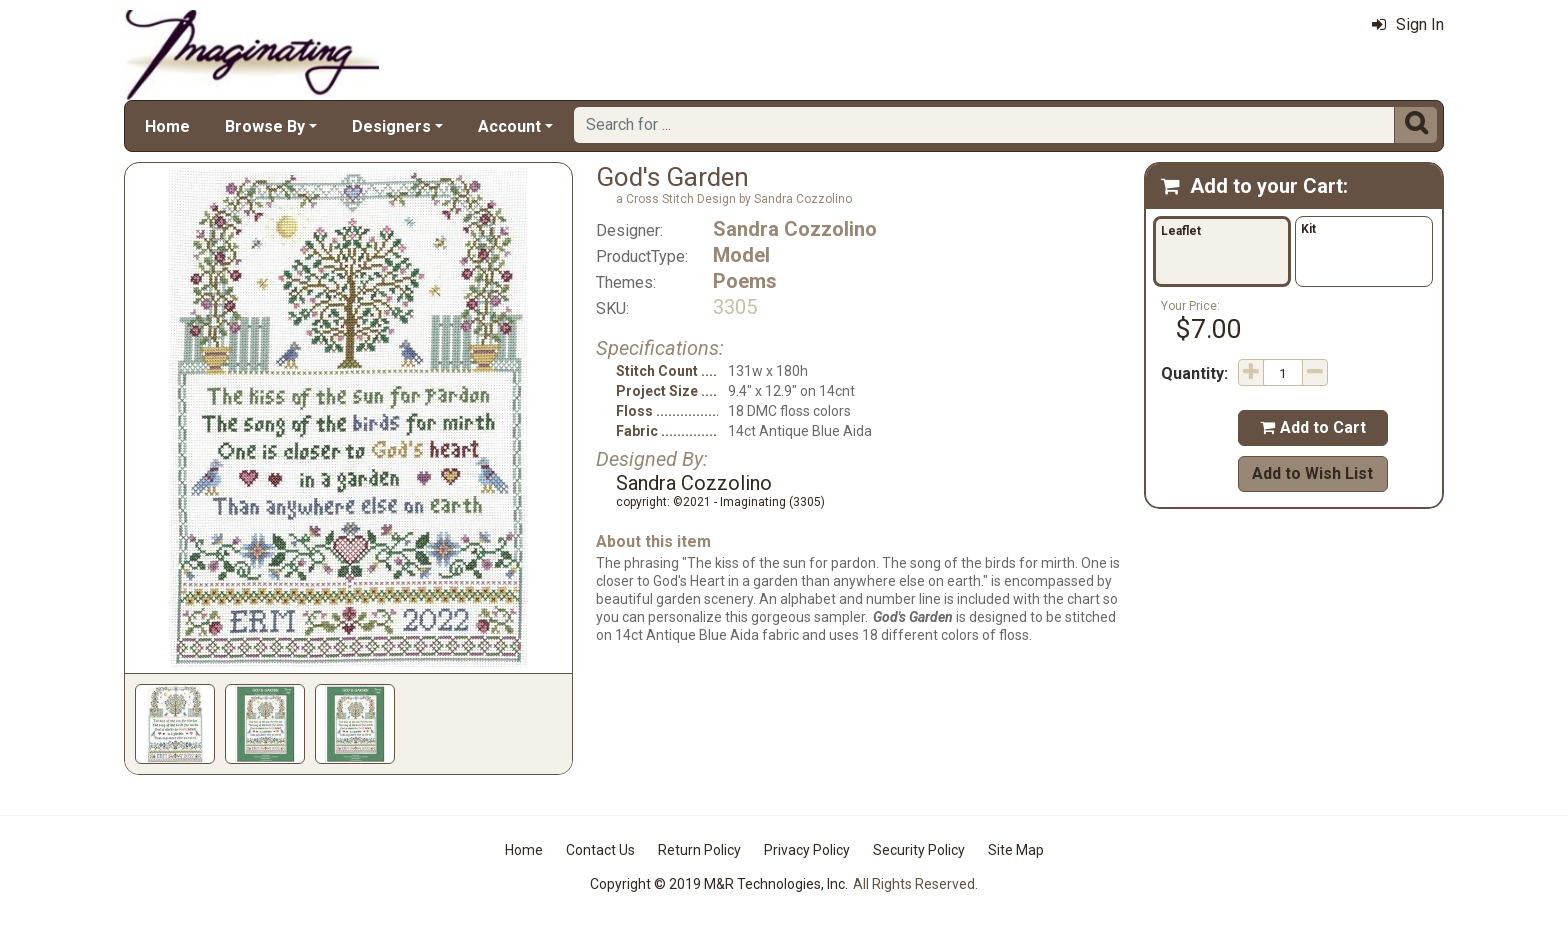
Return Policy (699, 850)
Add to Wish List (1312, 473)
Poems (745, 281)
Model (741, 255)
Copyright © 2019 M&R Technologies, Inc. (719, 884)
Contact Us (600, 850)
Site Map (1016, 850)
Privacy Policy (807, 850)
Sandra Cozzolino (795, 229)
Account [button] (509, 126)
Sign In (1408, 24)
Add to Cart (1313, 427)
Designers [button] (391, 126)
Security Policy (919, 850)
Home (167, 126)
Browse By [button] (265, 126)
